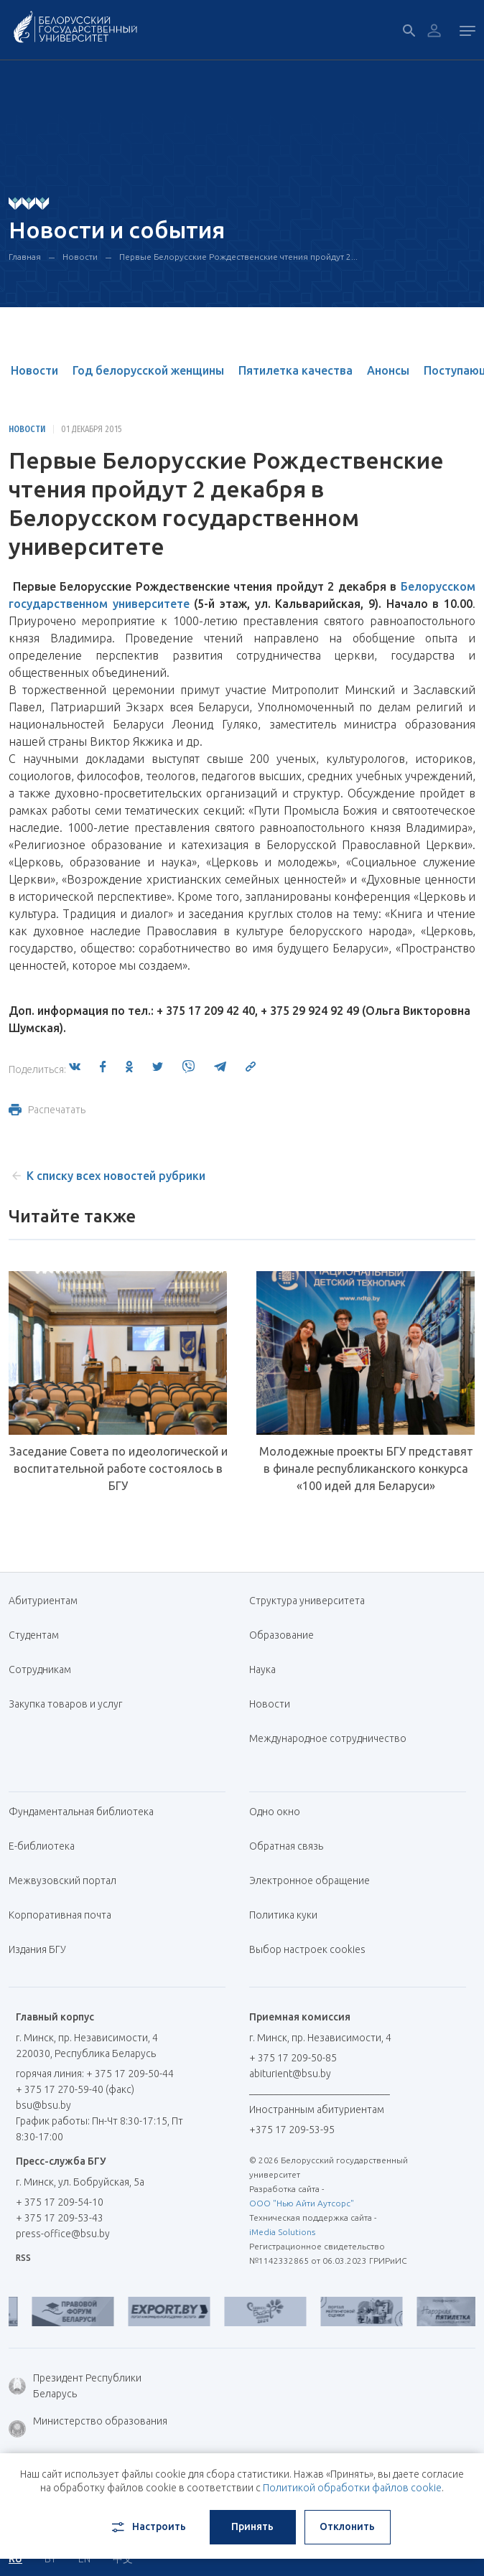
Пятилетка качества (295, 370)
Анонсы (388, 370)
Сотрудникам (40, 1669)
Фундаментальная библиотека (86, 1811)
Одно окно (274, 1811)
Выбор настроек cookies (307, 1949)
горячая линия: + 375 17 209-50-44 (95, 2073)
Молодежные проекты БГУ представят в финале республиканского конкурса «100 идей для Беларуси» (366, 1468)
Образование (281, 1635)
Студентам (34, 1635)
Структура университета (307, 1600)
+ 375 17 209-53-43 (59, 2218)
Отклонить (347, 2526)
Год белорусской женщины (148, 370)
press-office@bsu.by (63, 2233)
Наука (262, 1669)
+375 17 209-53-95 (292, 2129)
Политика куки (283, 1915)
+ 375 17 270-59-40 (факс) (75, 2089)
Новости (80, 256)
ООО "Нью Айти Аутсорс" (301, 2203)
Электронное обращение (309, 1880)
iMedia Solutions (282, 2232)
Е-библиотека (47, 1846)
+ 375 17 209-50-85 (293, 2058)
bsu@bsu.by (43, 2105)
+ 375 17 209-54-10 (59, 2202)
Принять (252, 2526)
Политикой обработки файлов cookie (352, 2487)
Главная (25, 256)
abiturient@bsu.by (290, 2073)
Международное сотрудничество (327, 1746)
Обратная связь (286, 1846)
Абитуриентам (48, 1600)
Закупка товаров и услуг (65, 1704)
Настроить (147, 2527)
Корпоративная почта (65, 1915)
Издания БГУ (37, 1949)
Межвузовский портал (68, 1880)
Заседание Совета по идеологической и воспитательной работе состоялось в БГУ (118, 1468)
